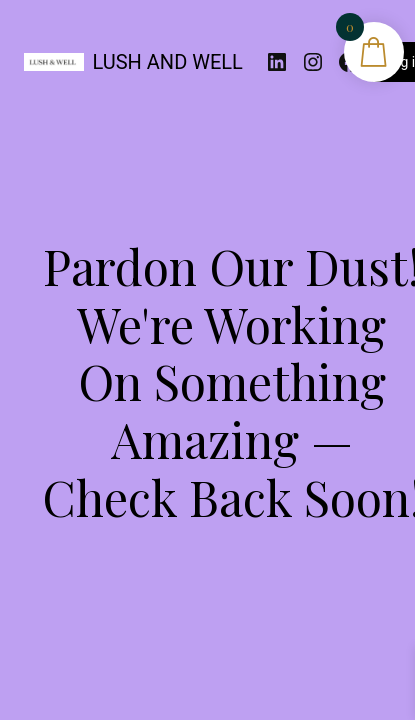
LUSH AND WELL (168, 62)
